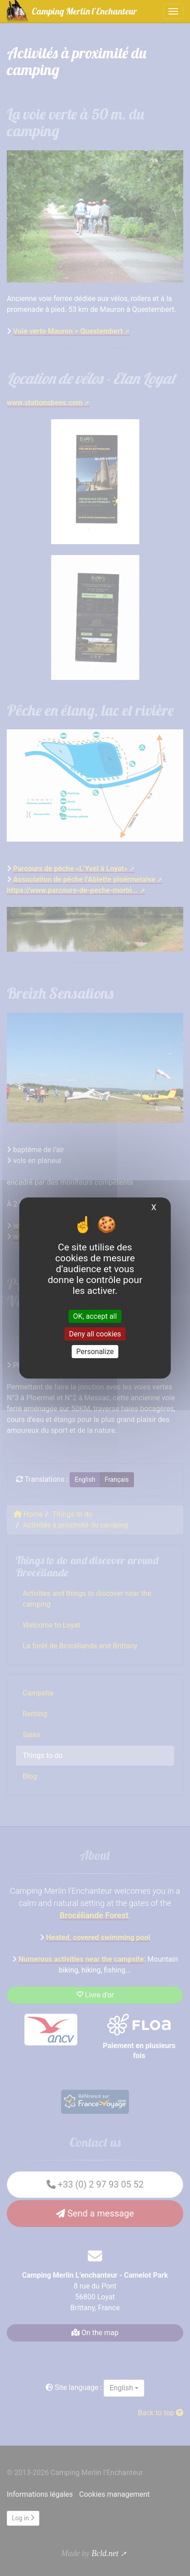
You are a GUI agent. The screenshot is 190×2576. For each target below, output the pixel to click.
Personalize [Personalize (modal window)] (95, 1351)
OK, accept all (95, 1316)
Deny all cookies (95, 1334)
